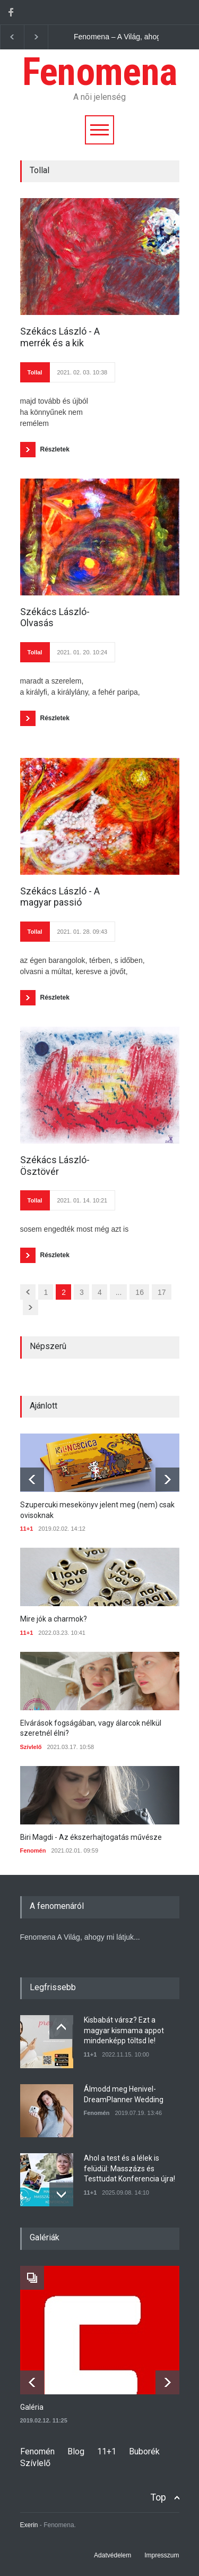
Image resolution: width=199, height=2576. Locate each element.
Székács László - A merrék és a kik (60, 337)
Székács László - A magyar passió (60, 896)
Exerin (29, 2525)
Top (158, 2497)
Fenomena (99, 72)
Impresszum (161, 2555)
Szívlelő (31, 1747)
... (119, 1292)
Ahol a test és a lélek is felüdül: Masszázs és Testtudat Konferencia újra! (129, 2168)
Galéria (32, 2407)
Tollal (35, 372)
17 (162, 1292)
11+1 (26, 1528)
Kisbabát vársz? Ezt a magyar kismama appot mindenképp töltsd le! (124, 2030)
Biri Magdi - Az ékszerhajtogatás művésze (91, 1837)
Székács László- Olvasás (55, 617)
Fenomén (33, 1850)
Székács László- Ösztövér (55, 1165)
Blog (75, 2451)
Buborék (144, 2451)
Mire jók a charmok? (53, 1619)
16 (139, 1292)
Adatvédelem (112, 2555)
